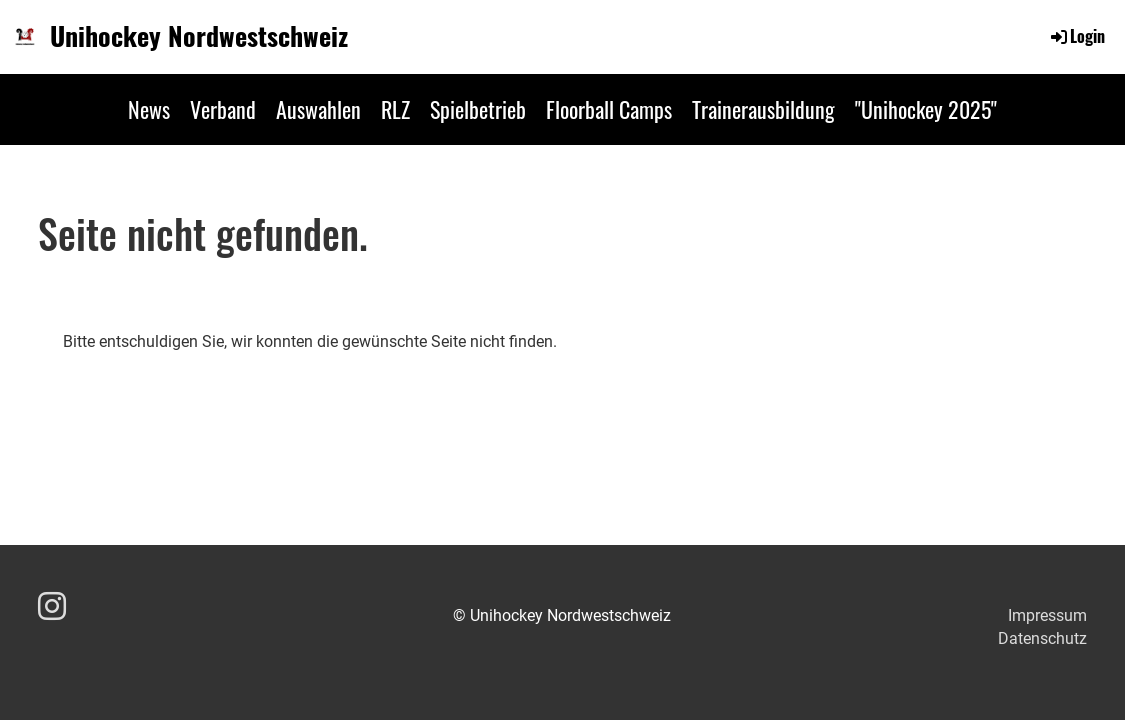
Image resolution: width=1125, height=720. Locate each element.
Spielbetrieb (478, 109)
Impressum (1047, 615)
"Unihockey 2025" (926, 109)
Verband (223, 109)
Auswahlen (318, 109)
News (149, 109)
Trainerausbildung (763, 109)
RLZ (395, 109)
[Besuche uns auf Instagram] (52, 607)
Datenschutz (1042, 638)
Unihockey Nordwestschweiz (199, 36)
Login (1076, 36)
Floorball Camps (609, 109)
